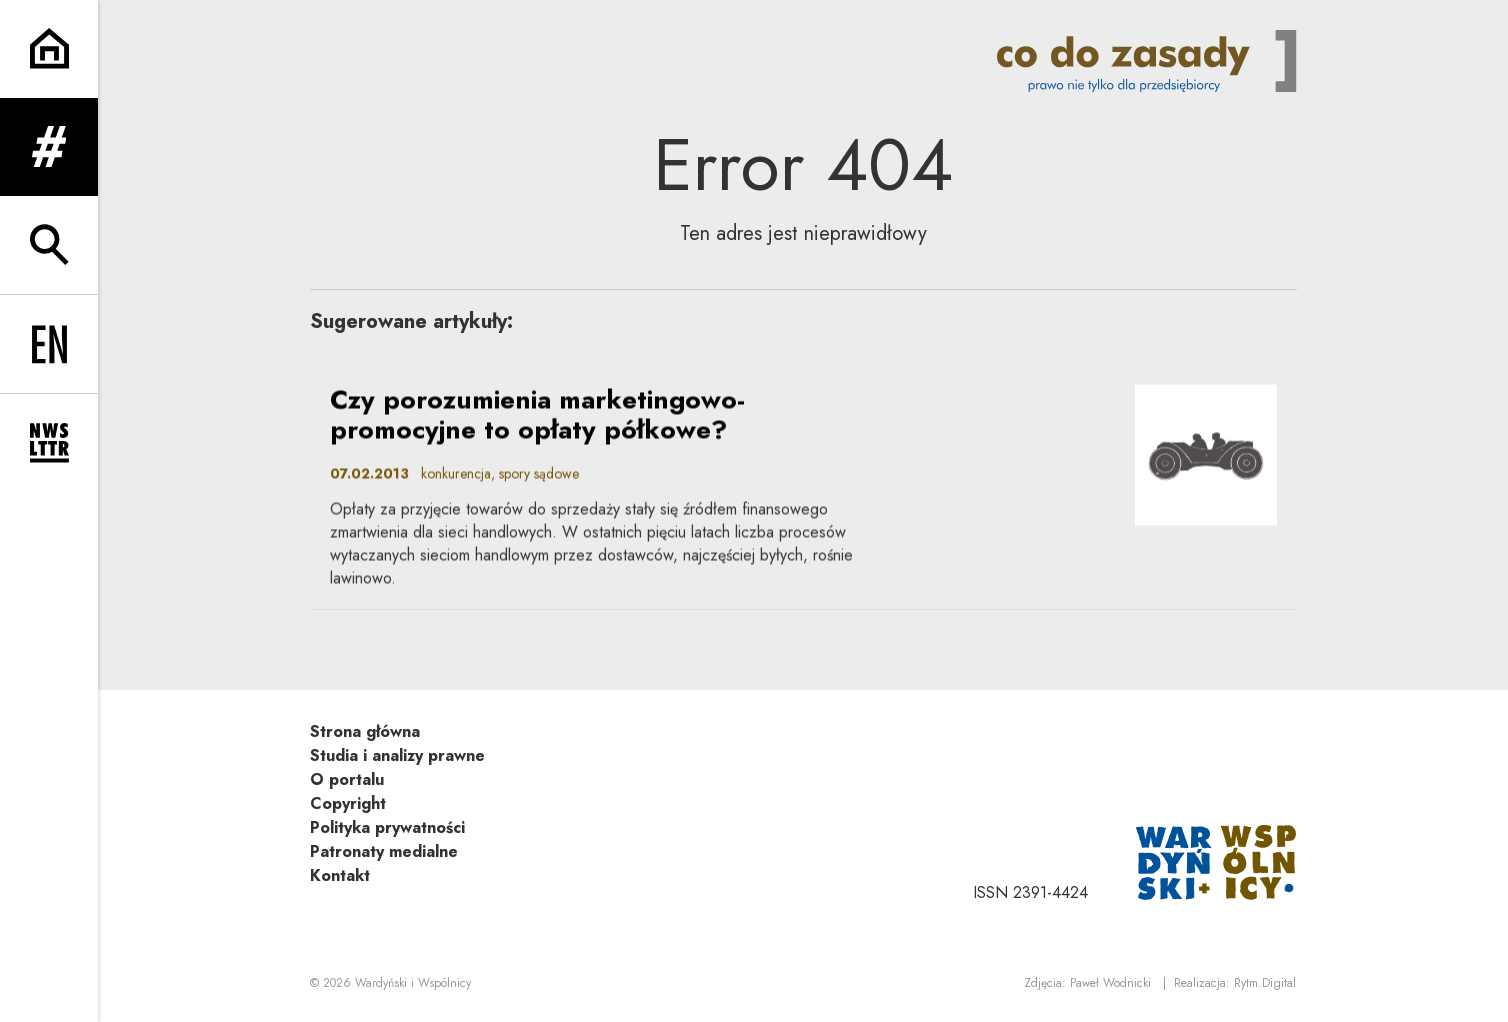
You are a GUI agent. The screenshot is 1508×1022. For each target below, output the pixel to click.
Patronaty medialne (384, 851)
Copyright (348, 803)
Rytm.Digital (1265, 983)
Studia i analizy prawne (397, 755)
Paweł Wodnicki (1110, 983)
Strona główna (365, 731)
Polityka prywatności (387, 827)
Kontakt (340, 875)
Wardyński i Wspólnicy (413, 983)
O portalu (347, 779)
